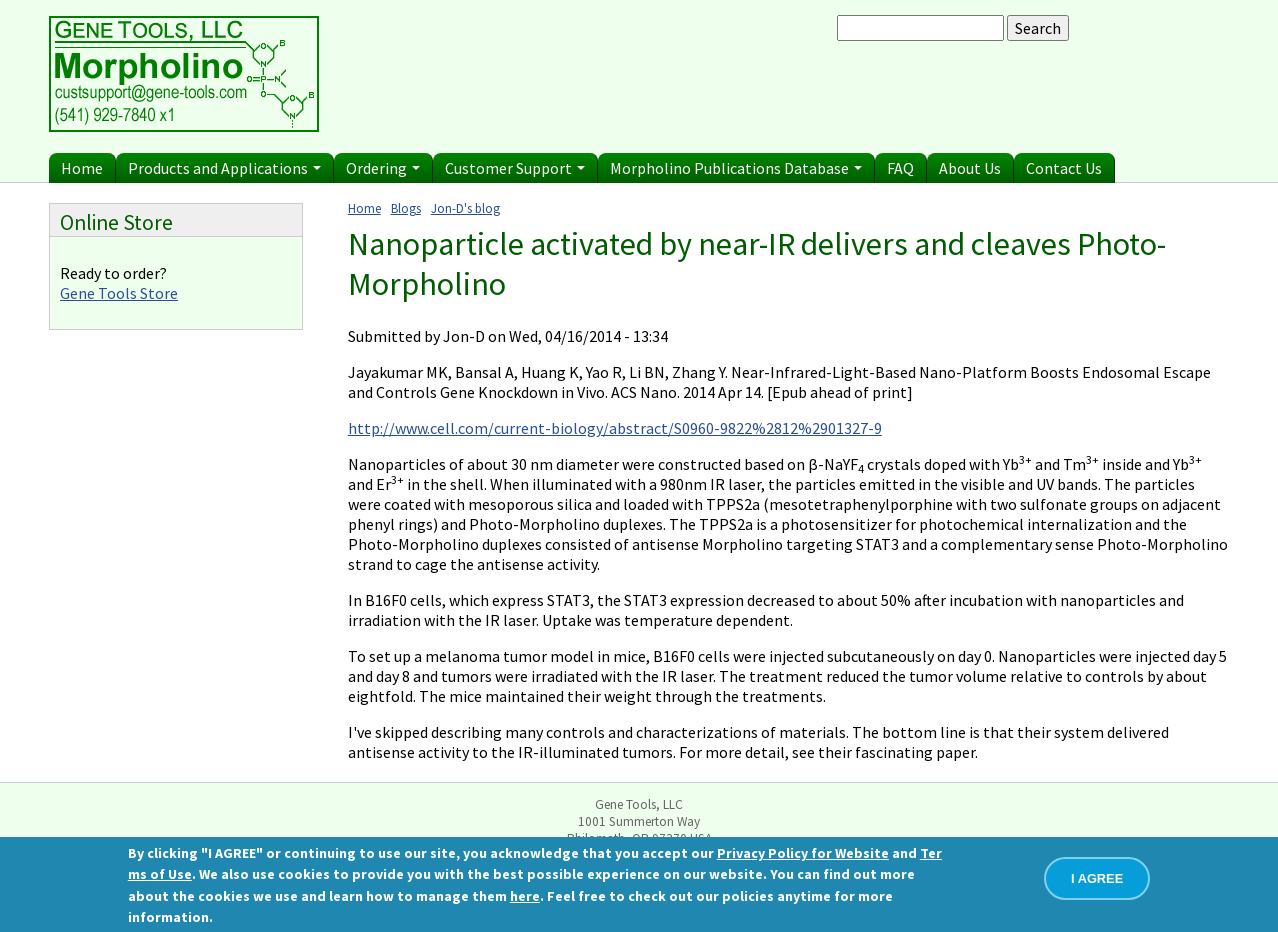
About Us (970, 168)
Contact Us (1064, 168)
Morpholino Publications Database (736, 168)
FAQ (900, 168)
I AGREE (1097, 878)
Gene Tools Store (119, 293)
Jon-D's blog (465, 208)
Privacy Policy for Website (803, 853)
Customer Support (515, 168)
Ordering (383, 168)
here (525, 896)
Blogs (406, 208)
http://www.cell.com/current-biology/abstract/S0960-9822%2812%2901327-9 (615, 428)
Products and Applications (224, 168)
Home (82, 168)
